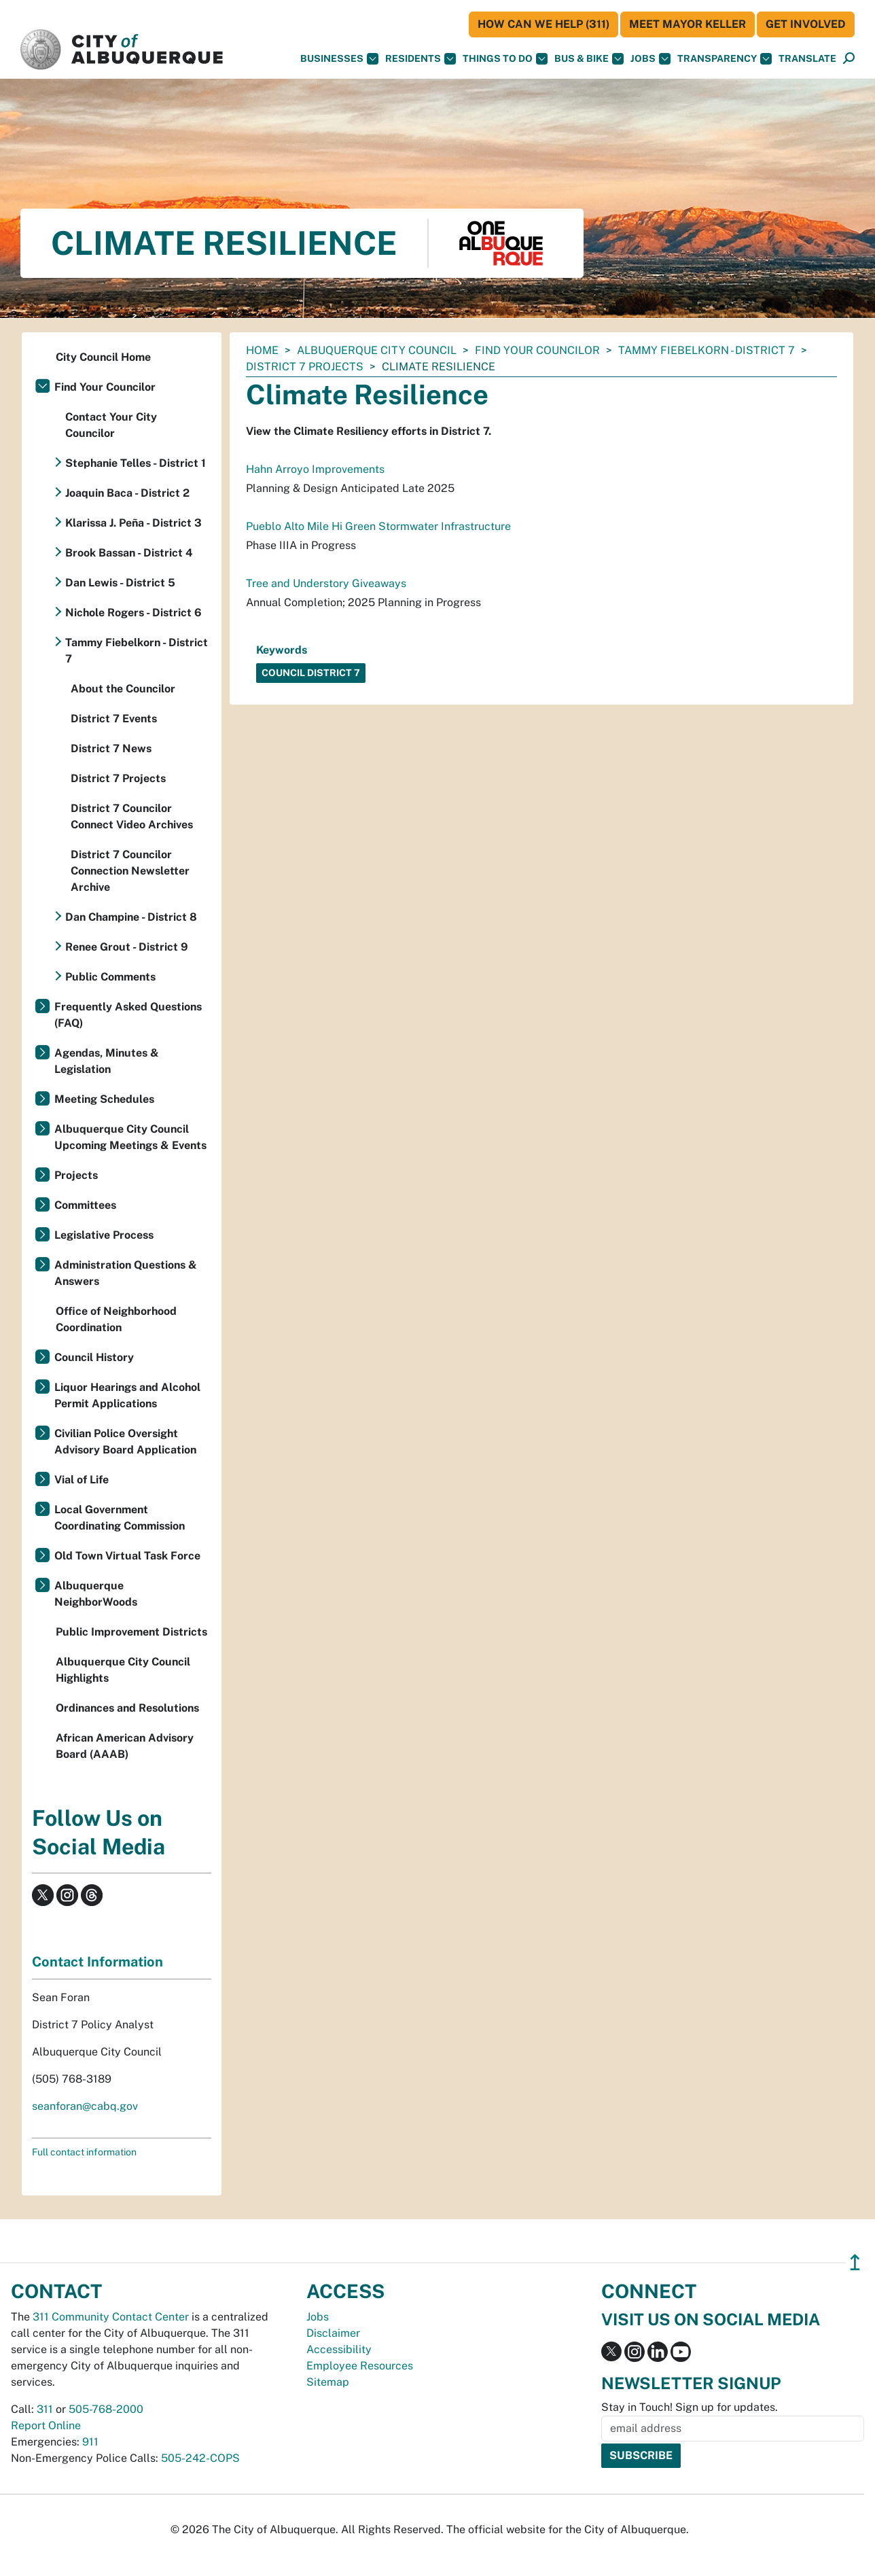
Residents (420, 59)
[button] (807, 58)
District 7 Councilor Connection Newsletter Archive (130, 871)
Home (262, 350)
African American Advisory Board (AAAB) (125, 1746)
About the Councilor (123, 688)
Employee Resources (359, 2365)
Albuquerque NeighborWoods (95, 1593)
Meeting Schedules (104, 1099)
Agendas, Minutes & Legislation (106, 1061)
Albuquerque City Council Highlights (123, 1669)
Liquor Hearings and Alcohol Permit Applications (127, 1395)
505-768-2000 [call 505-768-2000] (106, 2409)
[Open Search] (849, 59)
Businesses (339, 59)
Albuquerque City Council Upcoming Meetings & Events (130, 1137)
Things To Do (505, 59)
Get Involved (806, 24)
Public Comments (110, 976)
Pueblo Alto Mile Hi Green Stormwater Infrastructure (378, 526)
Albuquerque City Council (377, 350)
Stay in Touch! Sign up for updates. (689, 2407)
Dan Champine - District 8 (131, 917)
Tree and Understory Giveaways (326, 583)
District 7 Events (114, 718)
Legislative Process (104, 1235)
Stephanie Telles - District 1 (135, 463)
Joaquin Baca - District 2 (127, 493)
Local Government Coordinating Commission (119, 1517)
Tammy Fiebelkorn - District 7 (706, 350)
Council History (94, 1357)
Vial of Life (81, 1479)
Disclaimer (333, 2333)
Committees (85, 1205)
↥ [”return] (855, 2262)
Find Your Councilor (537, 350)
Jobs (650, 59)
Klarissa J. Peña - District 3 (133, 522)
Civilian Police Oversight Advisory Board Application (125, 1441)
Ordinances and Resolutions (127, 1707)
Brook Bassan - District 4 (129, 552)
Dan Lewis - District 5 (120, 582)
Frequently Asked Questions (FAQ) (128, 1014)
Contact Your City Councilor (111, 425)
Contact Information (97, 1962)
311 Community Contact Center (111, 2316)
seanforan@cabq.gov (85, 2106)
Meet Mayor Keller (687, 24)
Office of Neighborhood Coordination (116, 1319)
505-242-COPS (200, 2458)
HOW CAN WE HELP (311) (543, 24)
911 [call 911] (90, 2441)
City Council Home (103, 357)
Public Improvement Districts (131, 1631)
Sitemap (327, 2382)
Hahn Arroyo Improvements (315, 469)
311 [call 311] (45, 2409)
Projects (76, 1175)
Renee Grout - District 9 (126, 946)
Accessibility (339, 2349)
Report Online (46, 2425)
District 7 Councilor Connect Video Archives (132, 816)
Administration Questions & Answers (125, 1273)
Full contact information (84, 2152)
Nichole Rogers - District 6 (133, 612)
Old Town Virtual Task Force (127, 1555)
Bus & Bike (589, 59)
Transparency (724, 59)
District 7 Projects (304, 366)
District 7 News (111, 748)
